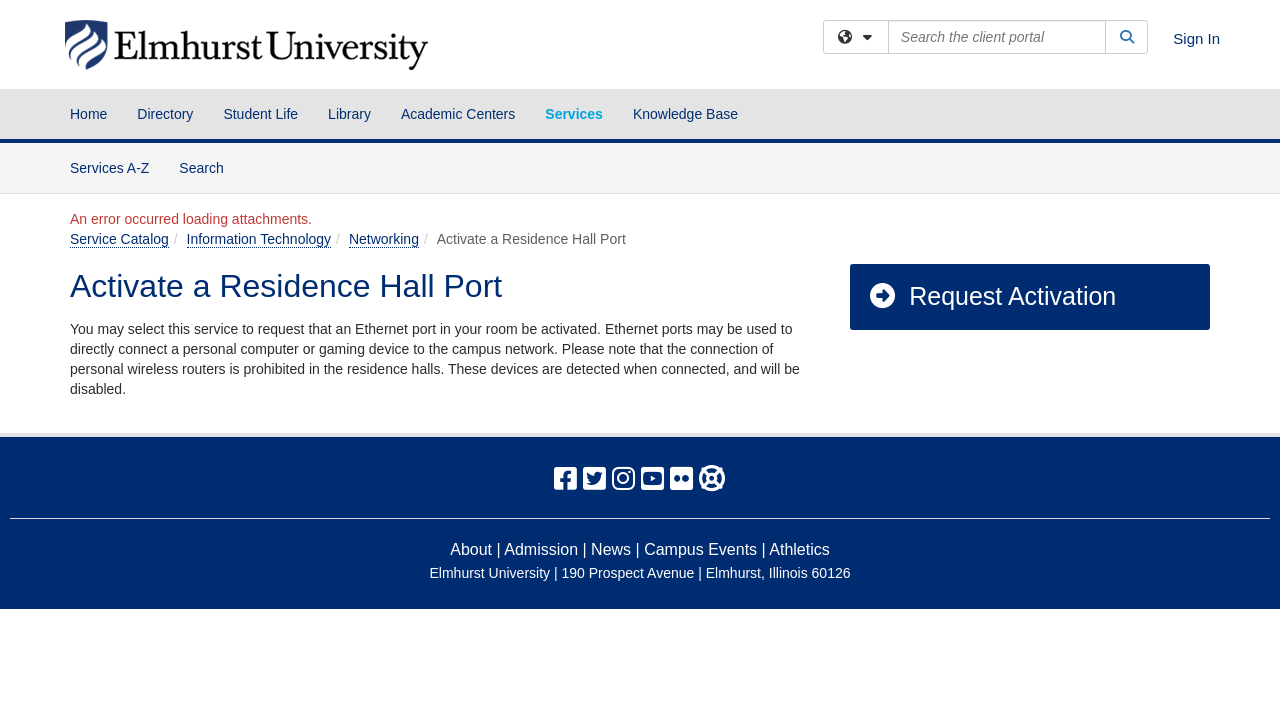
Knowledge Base (685, 114)
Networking (384, 239)
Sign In (1196, 38)
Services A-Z (109, 168)
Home (88, 114)
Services (574, 114)
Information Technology (259, 239)
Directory (165, 114)
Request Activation (991, 296)
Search (208, 166)
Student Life (260, 114)
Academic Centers (458, 114)
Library (349, 114)
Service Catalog (119, 239)
